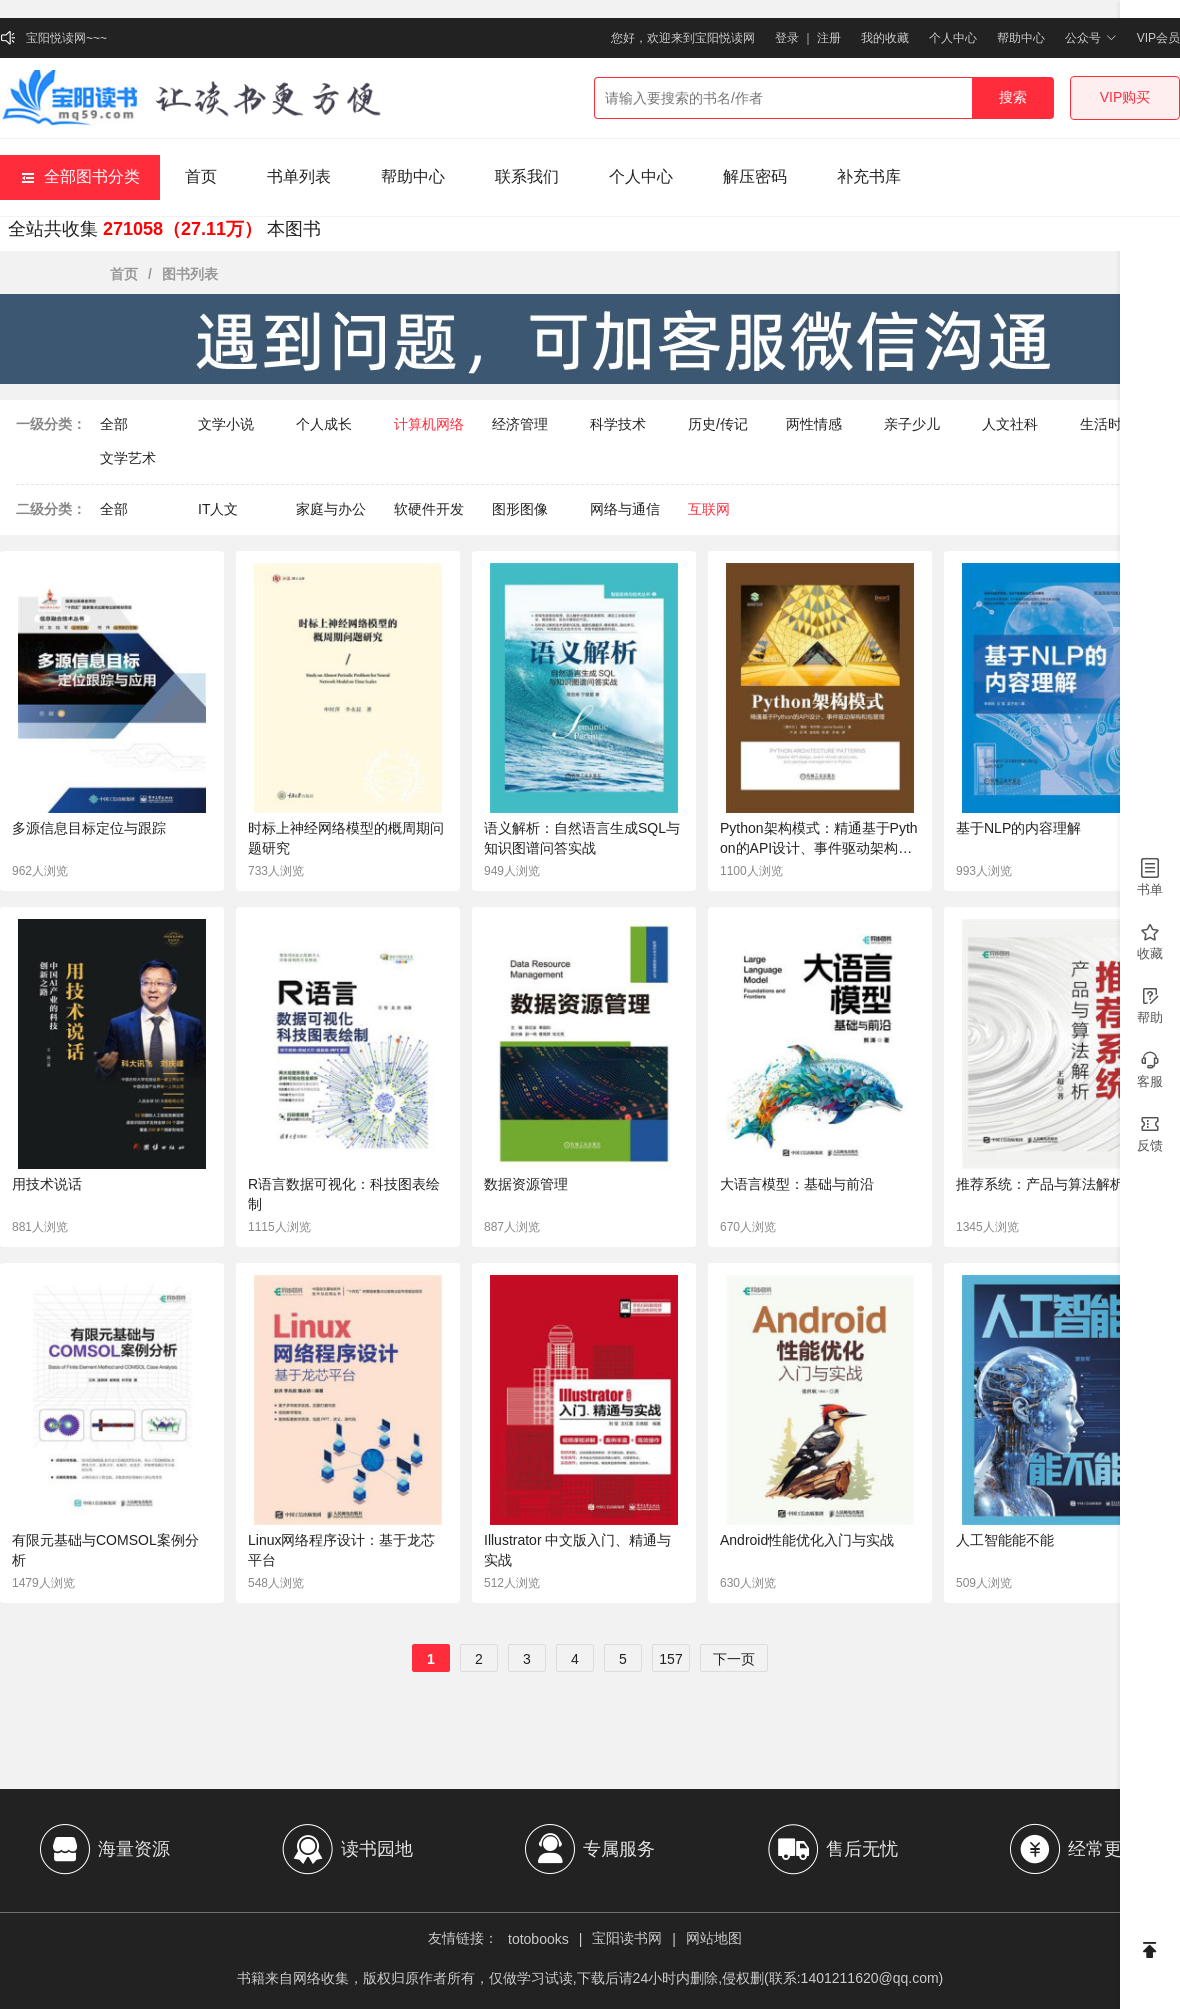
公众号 (1090, 38)
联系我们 (527, 176)
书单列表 (299, 176)
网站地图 (714, 1938)
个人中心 (953, 38)
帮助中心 (1021, 38)
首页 (201, 176)
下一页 (734, 1659)
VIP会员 (1158, 38)
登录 (787, 38)
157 (670, 1659)
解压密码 (755, 176)
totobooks (538, 1939)
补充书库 (869, 176)
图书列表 (190, 274)
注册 (829, 38)
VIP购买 (1125, 97)
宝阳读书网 (627, 1938)
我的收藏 (885, 38)
